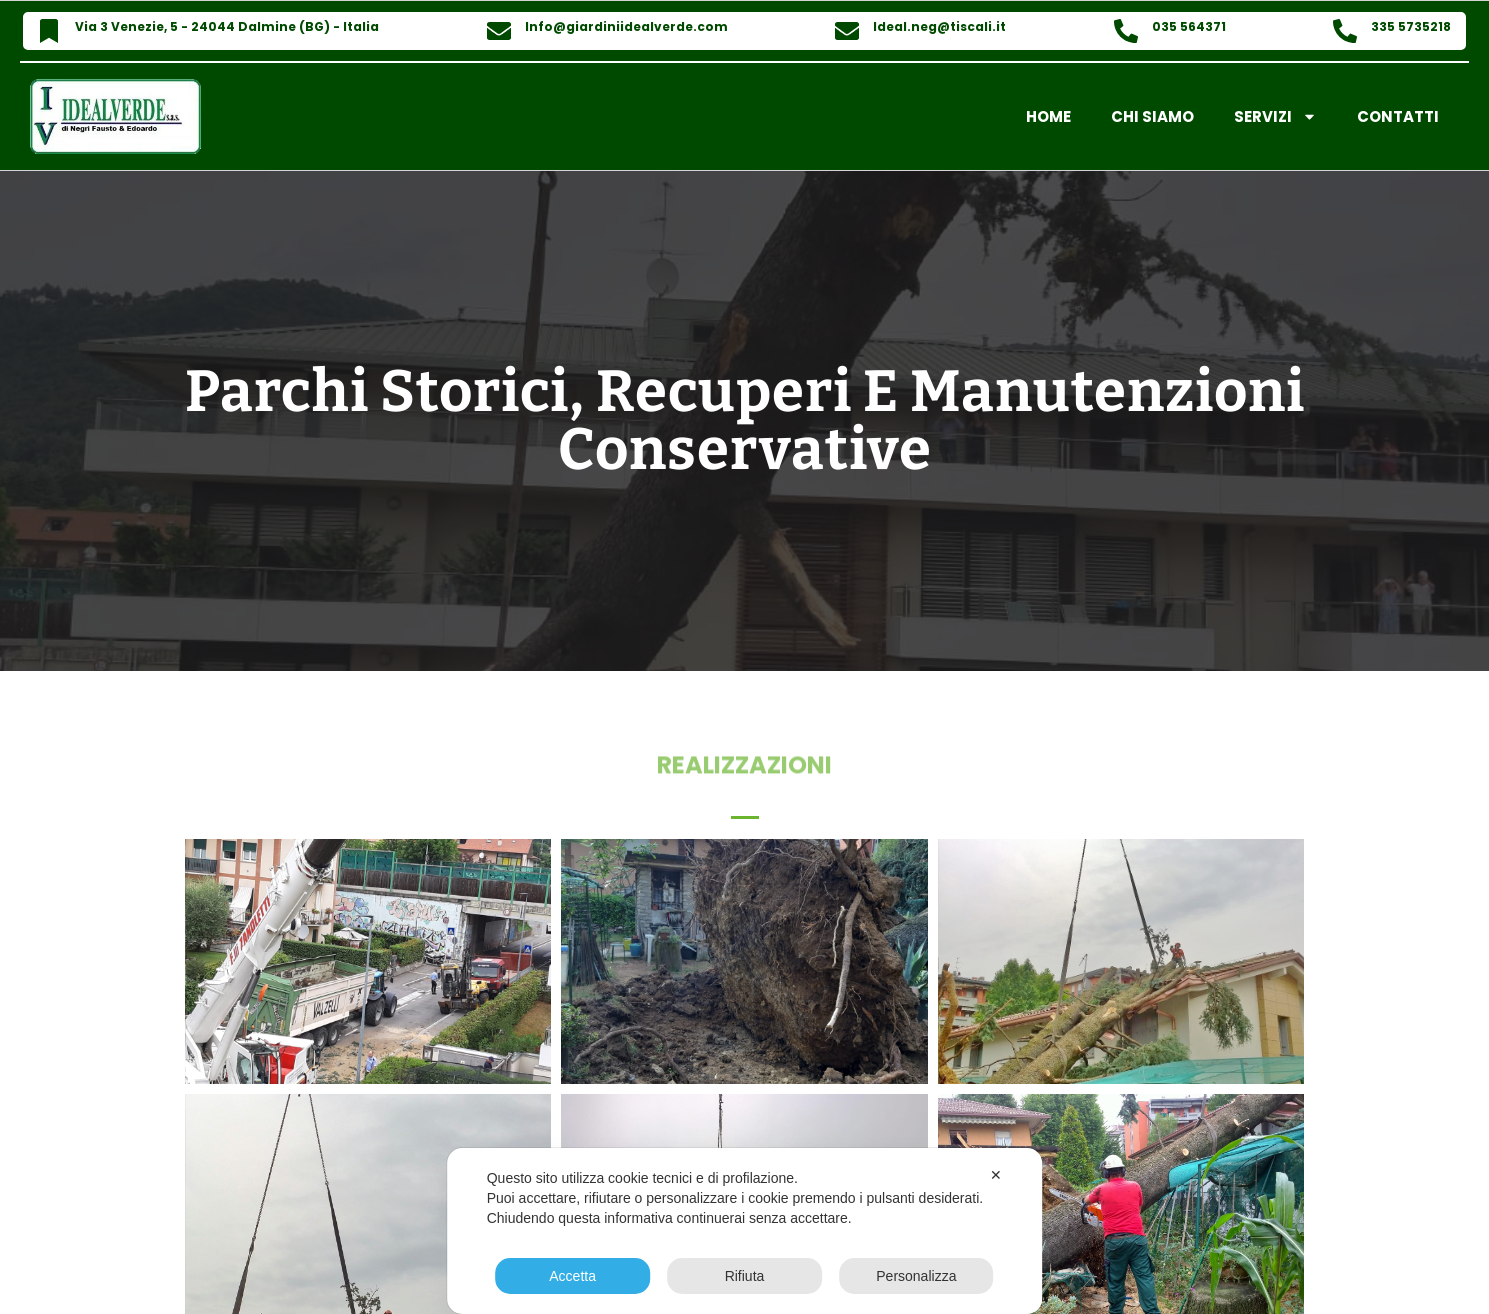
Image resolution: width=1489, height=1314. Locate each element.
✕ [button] (996, 1175)
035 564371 (1189, 26)
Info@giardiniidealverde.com (626, 26)
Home (1048, 116)
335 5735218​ (1411, 26)
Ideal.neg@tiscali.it (939, 26)
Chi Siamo (1152, 116)
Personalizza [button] (916, 1276)
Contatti (1398, 116)
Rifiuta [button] (745, 1276)
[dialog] (745, 1231)
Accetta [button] (572, 1276)
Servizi (1275, 116)
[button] (745, 812)
